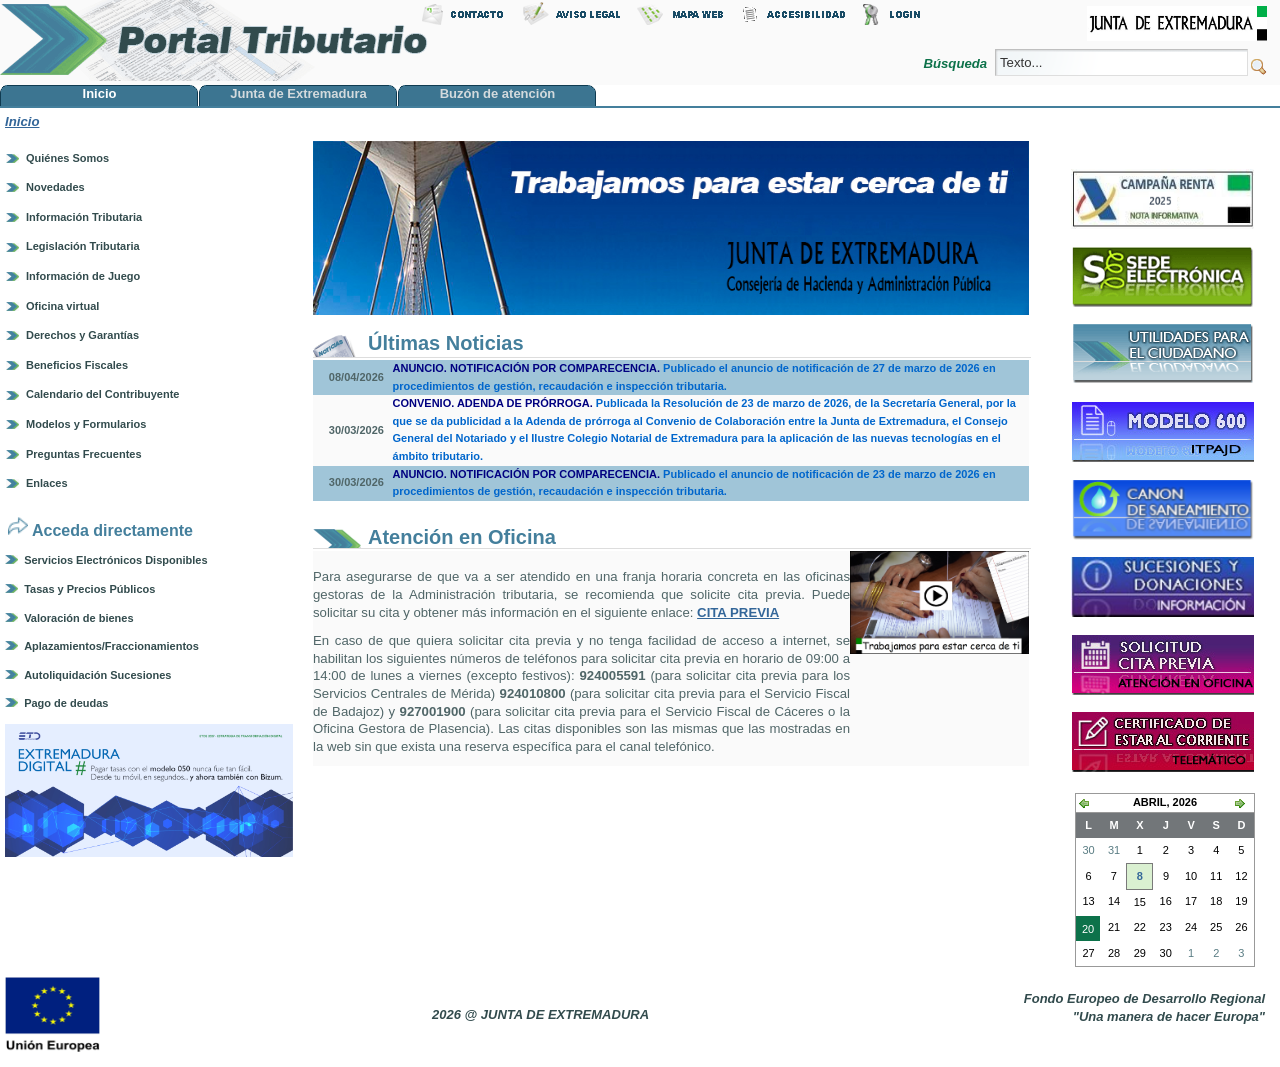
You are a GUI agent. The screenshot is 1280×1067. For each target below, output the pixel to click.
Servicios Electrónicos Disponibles (115, 560)
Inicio (22, 121)
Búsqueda (956, 63)
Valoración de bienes (78, 618)
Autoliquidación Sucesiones (97, 675)
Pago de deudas (66, 703)
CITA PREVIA (738, 612)
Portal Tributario (214, 40)
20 (1085, 931)
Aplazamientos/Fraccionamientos (111, 646)
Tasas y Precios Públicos (89, 589)
